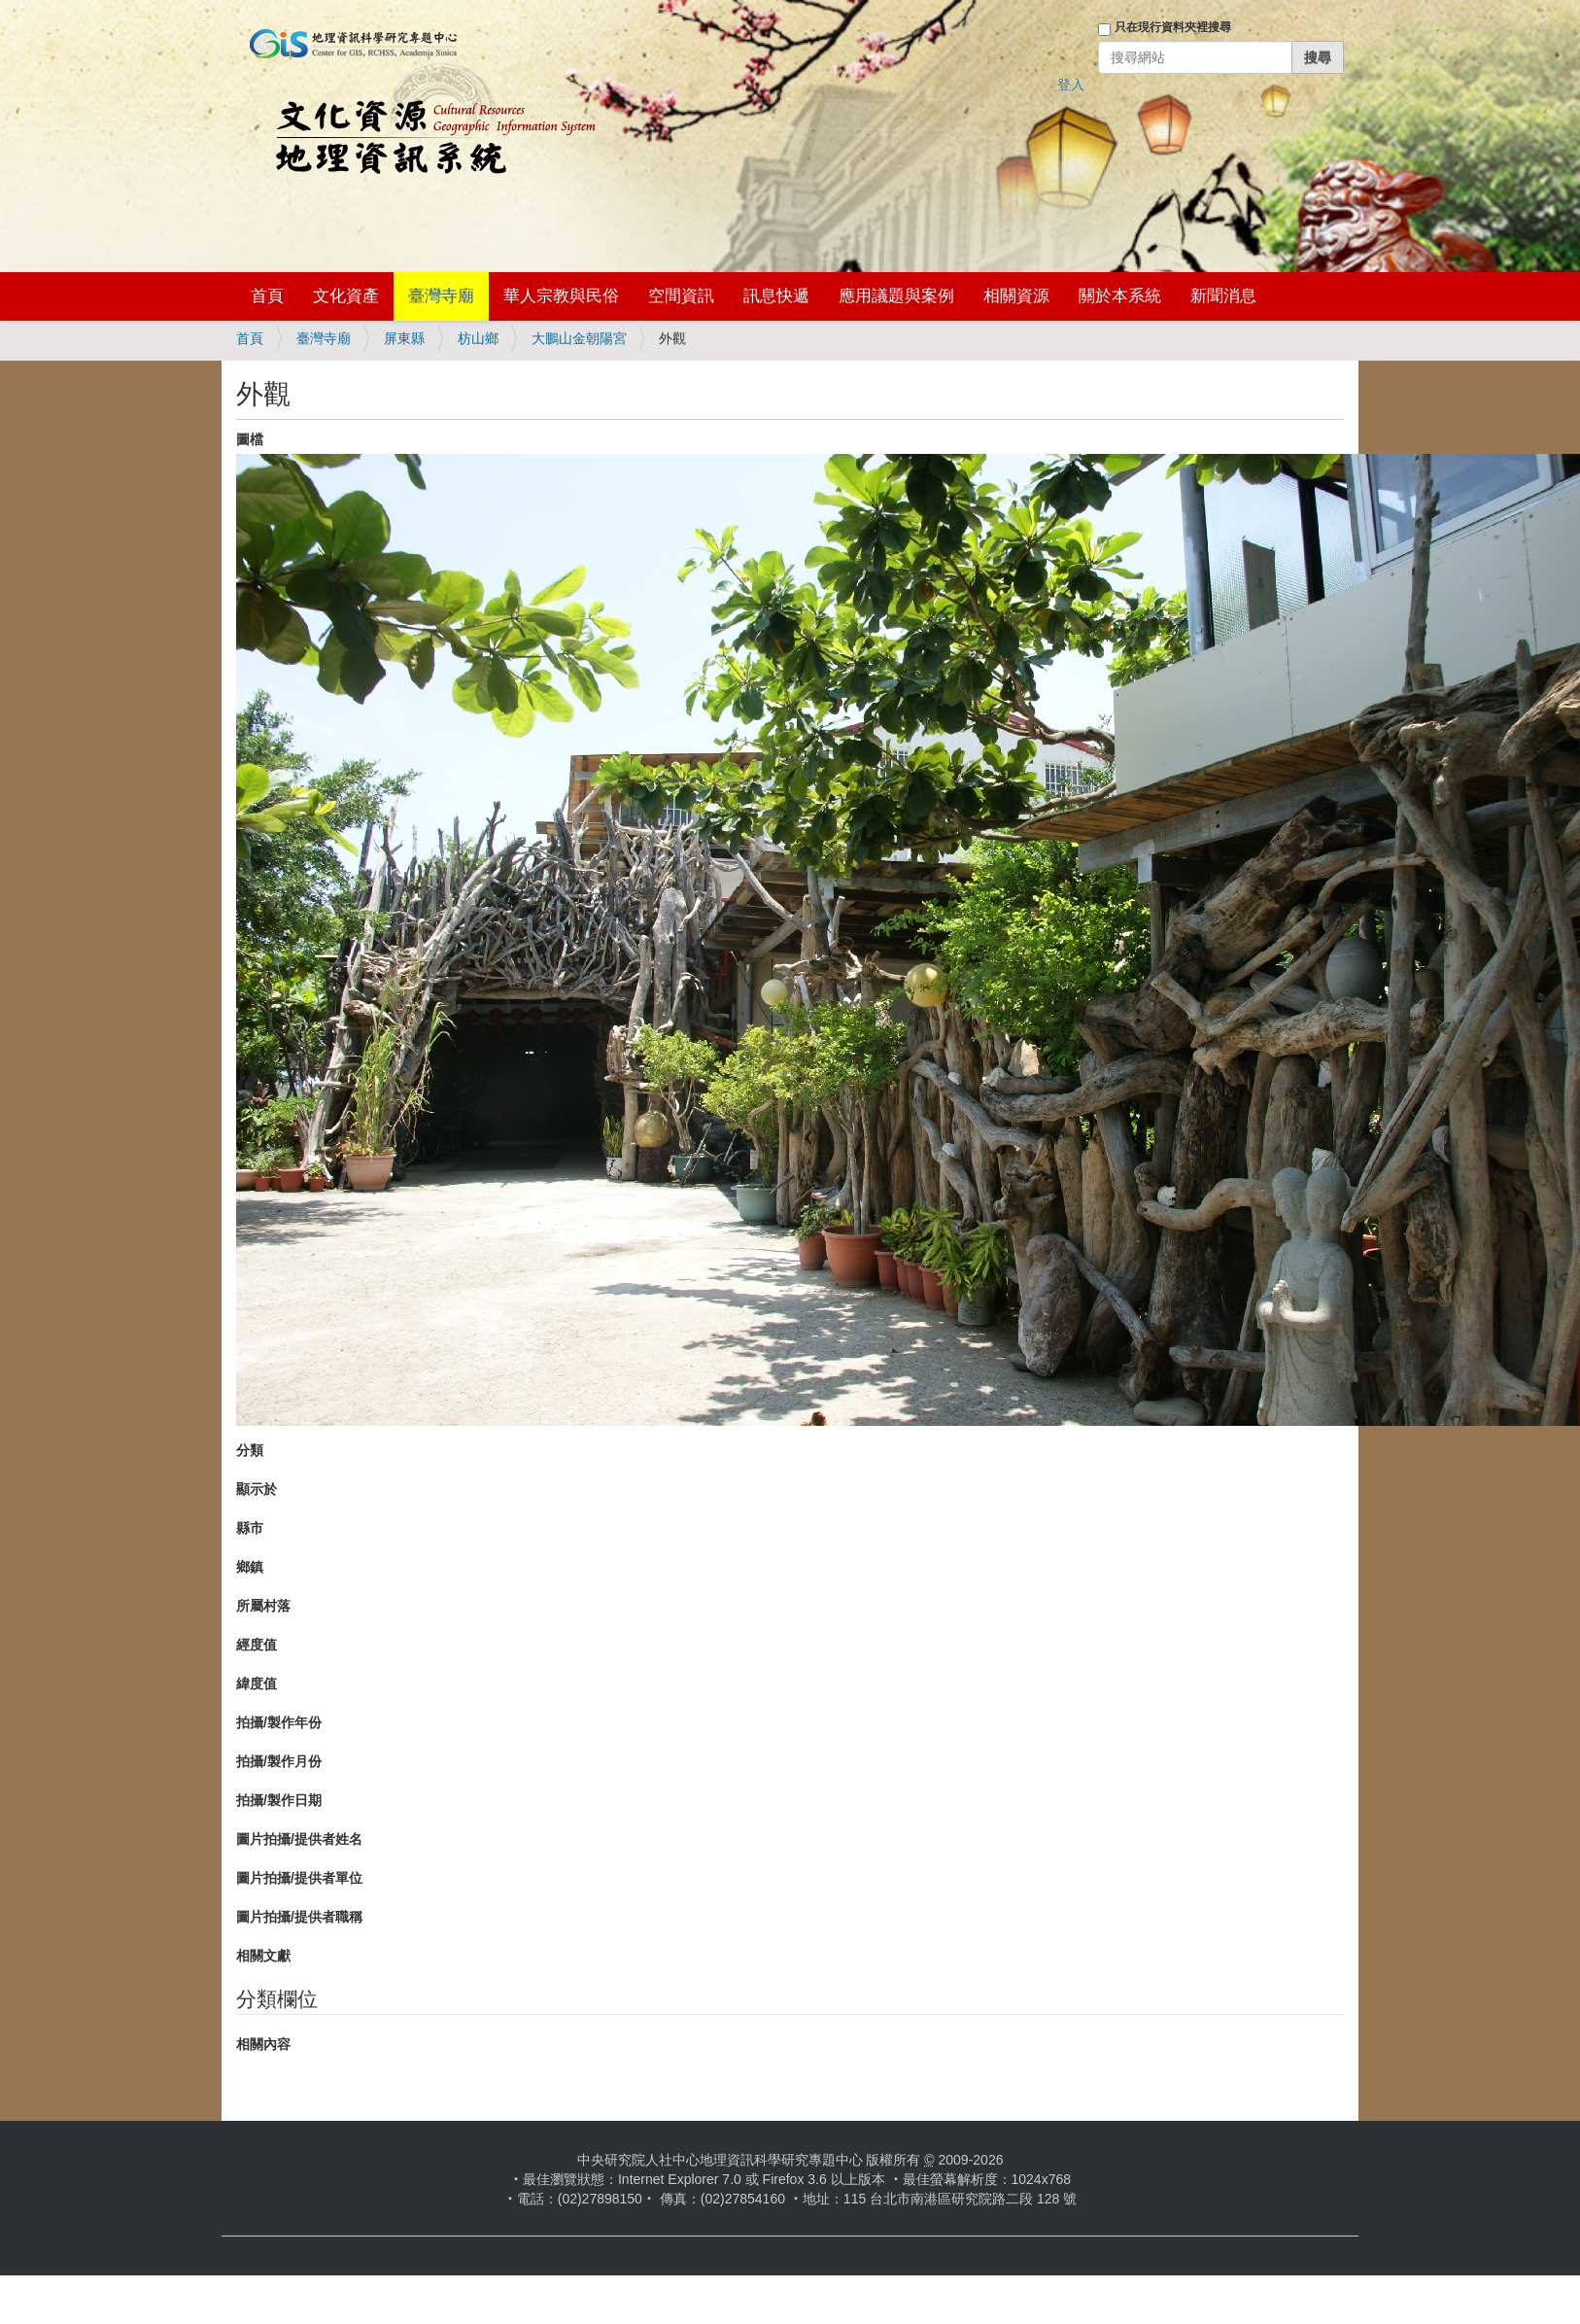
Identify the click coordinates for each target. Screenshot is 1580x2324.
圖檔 (249, 439)
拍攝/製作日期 (279, 1800)
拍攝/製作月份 (279, 1761)
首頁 (267, 296)
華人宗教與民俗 (561, 296)
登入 (1070, 84)
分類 (249, 1450)
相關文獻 (263, 1955)
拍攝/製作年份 (279, 1722)
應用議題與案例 (896, 296)
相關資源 (1016, 296)
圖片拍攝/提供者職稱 (299, 1917)
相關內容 (263, 2044)
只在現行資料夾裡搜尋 (1173, 27)
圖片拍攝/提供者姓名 (299, 1839)
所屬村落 (263, 1605)
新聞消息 (1223, 296)
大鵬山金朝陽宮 (579, 338)
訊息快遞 (776, 296)
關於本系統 (1120, 296)
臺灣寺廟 (441, 296)
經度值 (256, 1644)
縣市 (249, 1528)
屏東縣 (404, 338)
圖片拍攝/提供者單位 (299, 1878)
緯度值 (256, 1683)
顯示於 (256, 1489)
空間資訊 (681, 296)
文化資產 (346, 296)
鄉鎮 (249, 1567)
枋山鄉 (478, 338)
